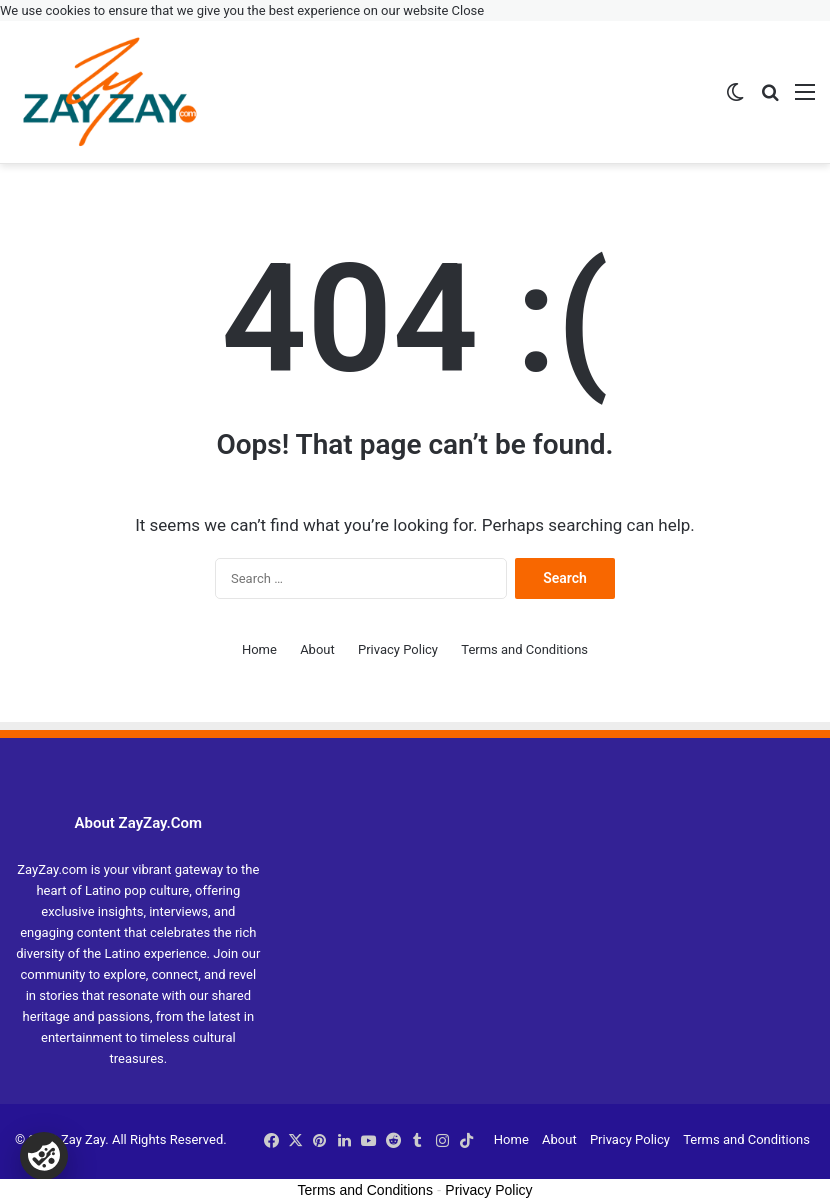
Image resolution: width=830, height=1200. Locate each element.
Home (259, 649)
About (317, 649)
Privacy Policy (398, 649)
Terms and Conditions (524, 649)
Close (468, 10)
